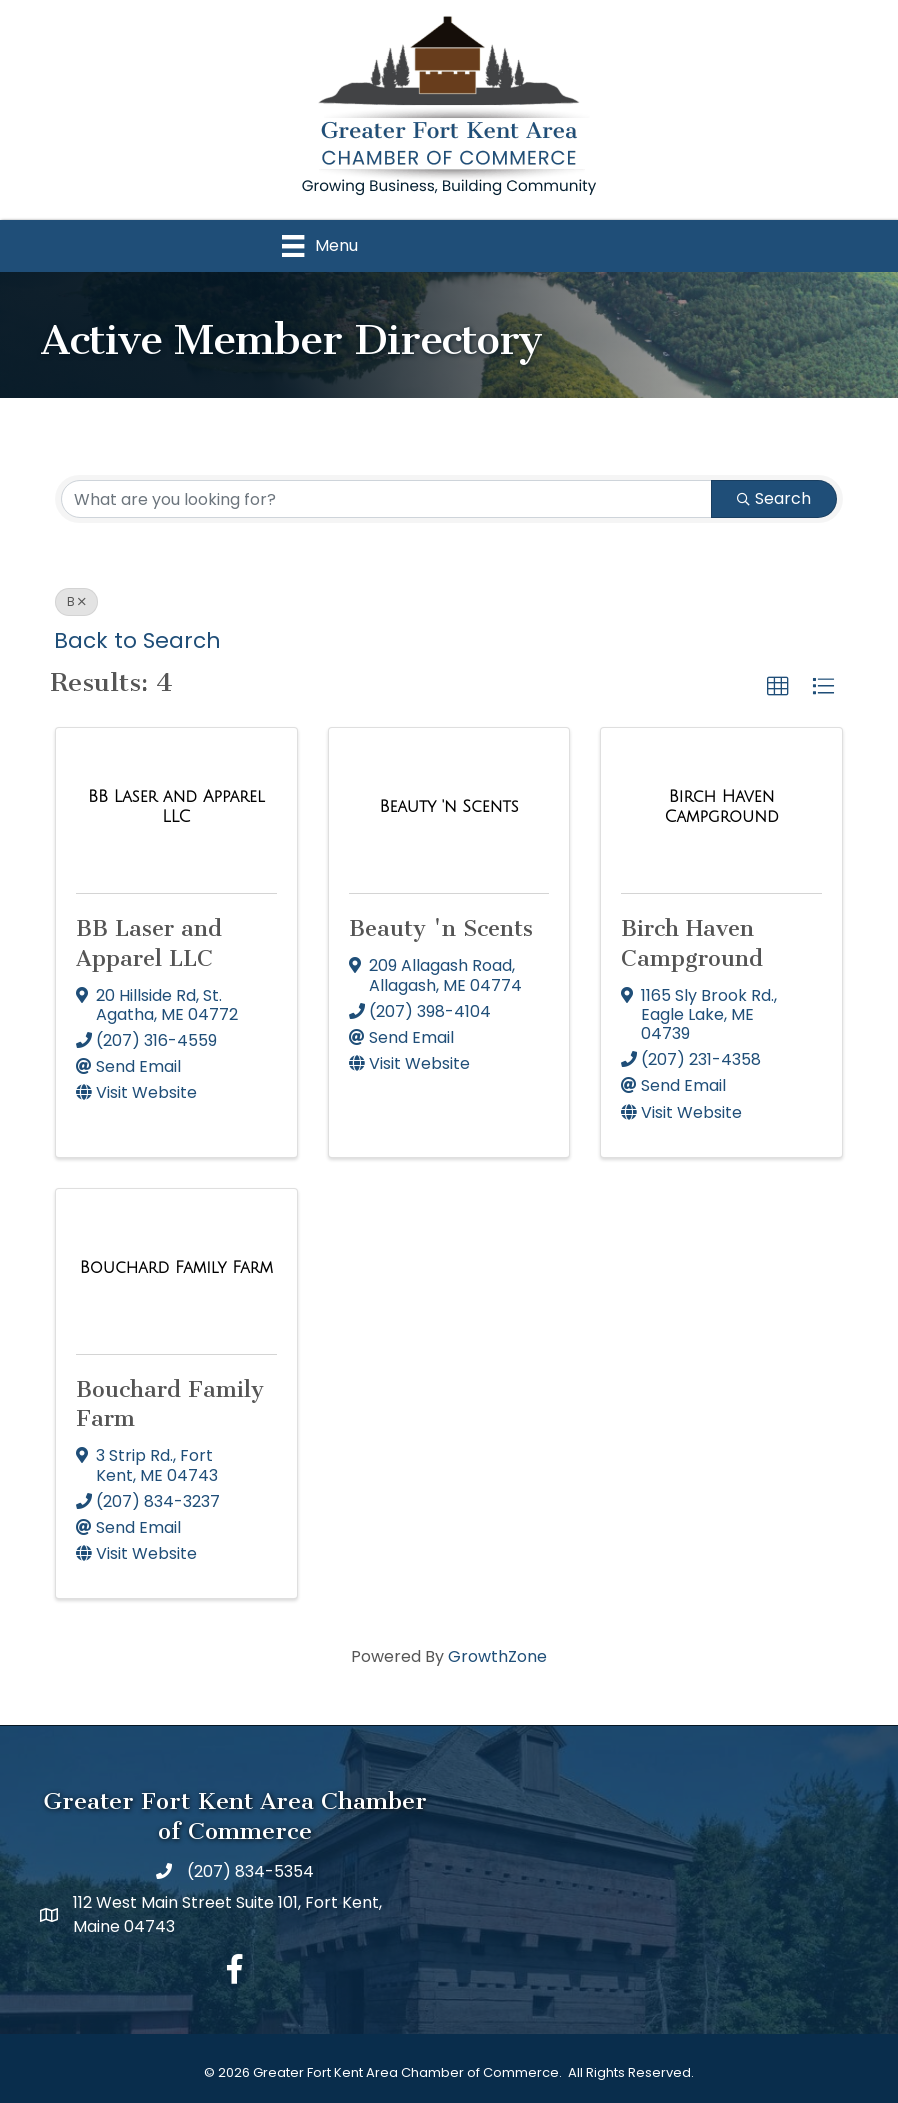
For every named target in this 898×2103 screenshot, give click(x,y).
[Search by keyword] (386, 499)
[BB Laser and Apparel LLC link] (176, 806)
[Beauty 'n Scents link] (448, 807)
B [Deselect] (76, 601)
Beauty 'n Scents (441, 928)
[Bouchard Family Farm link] (176, 1268)
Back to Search (137, 640)
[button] (778, 687)
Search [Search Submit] (774, 498)
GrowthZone (497, 1657)
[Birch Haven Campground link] (721, 806)
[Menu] (320, 246)
